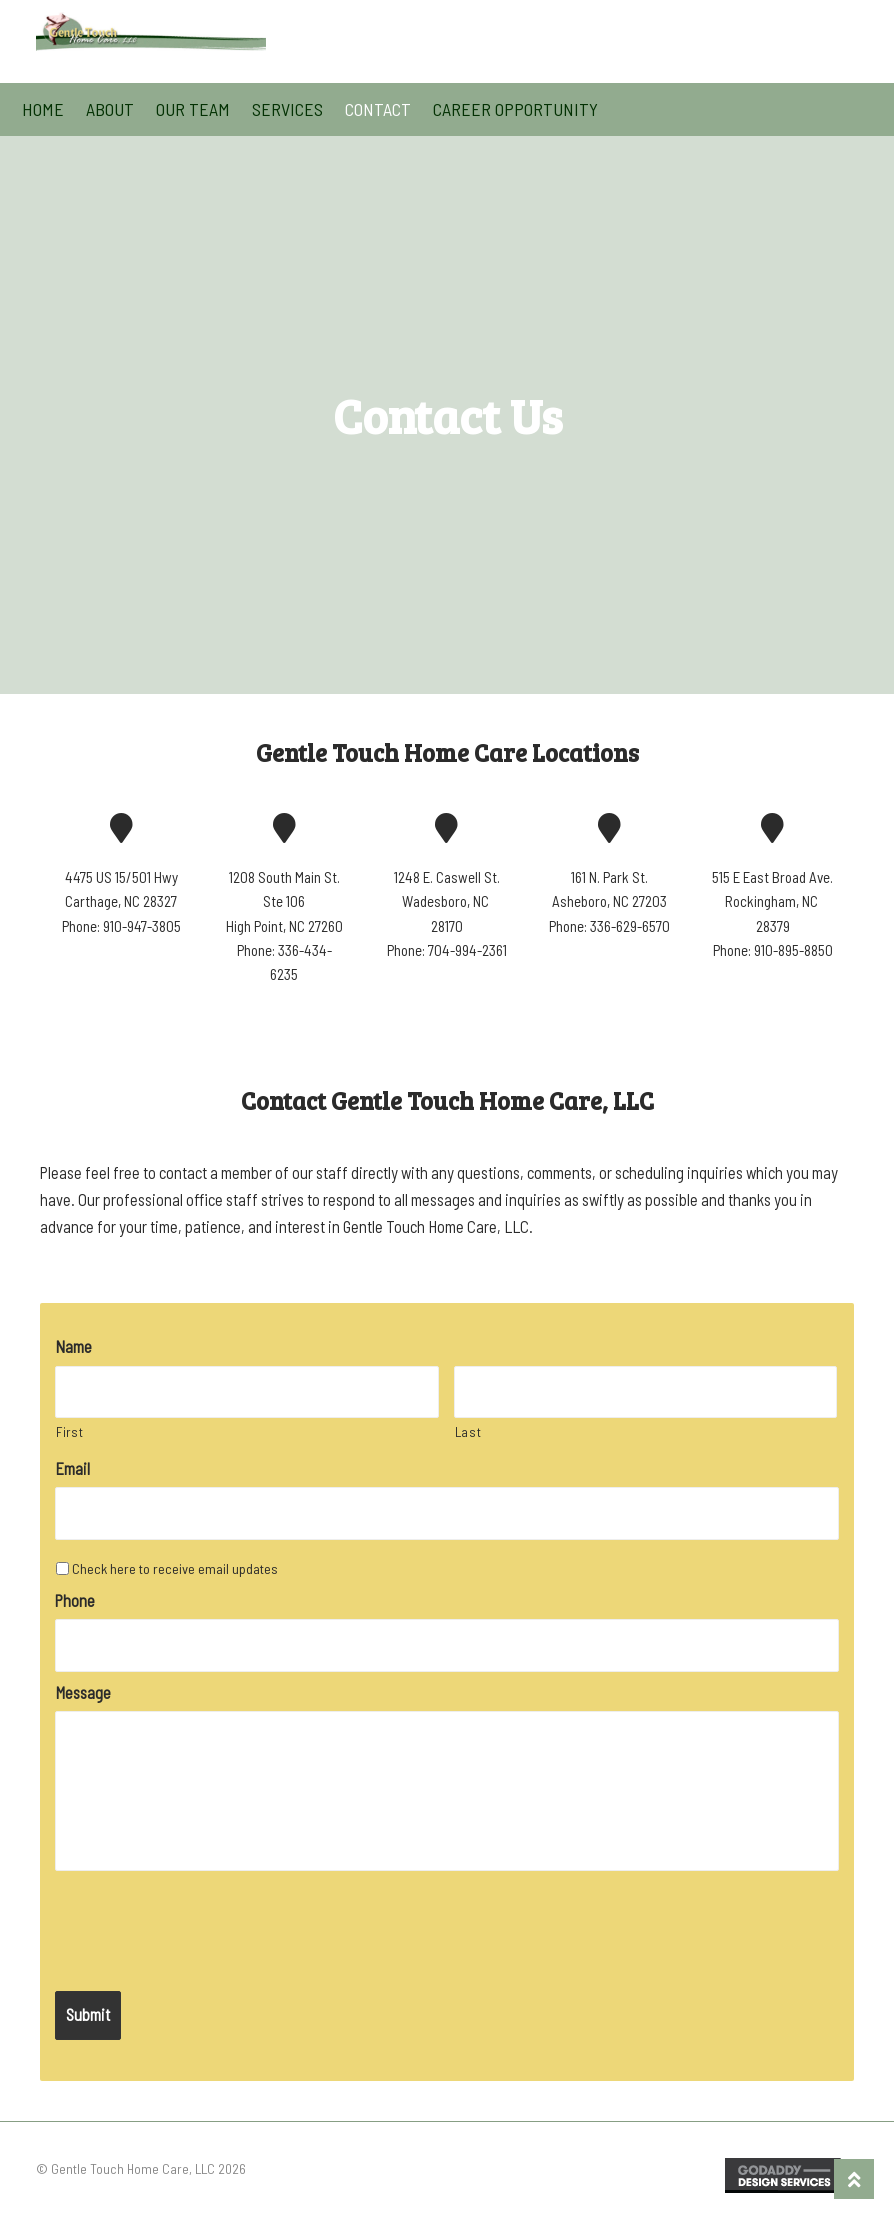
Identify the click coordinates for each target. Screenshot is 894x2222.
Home (43, 109)
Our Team (193, 109)
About (110, 109)
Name (73, 1346)
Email (72, 1468)
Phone (75, 1600)
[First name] (247, 1392)
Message (83, 1692)
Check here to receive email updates (175, 1568)
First (69, 1432)
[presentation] (207, 1920)
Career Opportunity (515, 109)
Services (287, 109)
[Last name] (646, 1392)
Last (468, 1432)
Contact (378, 109)
